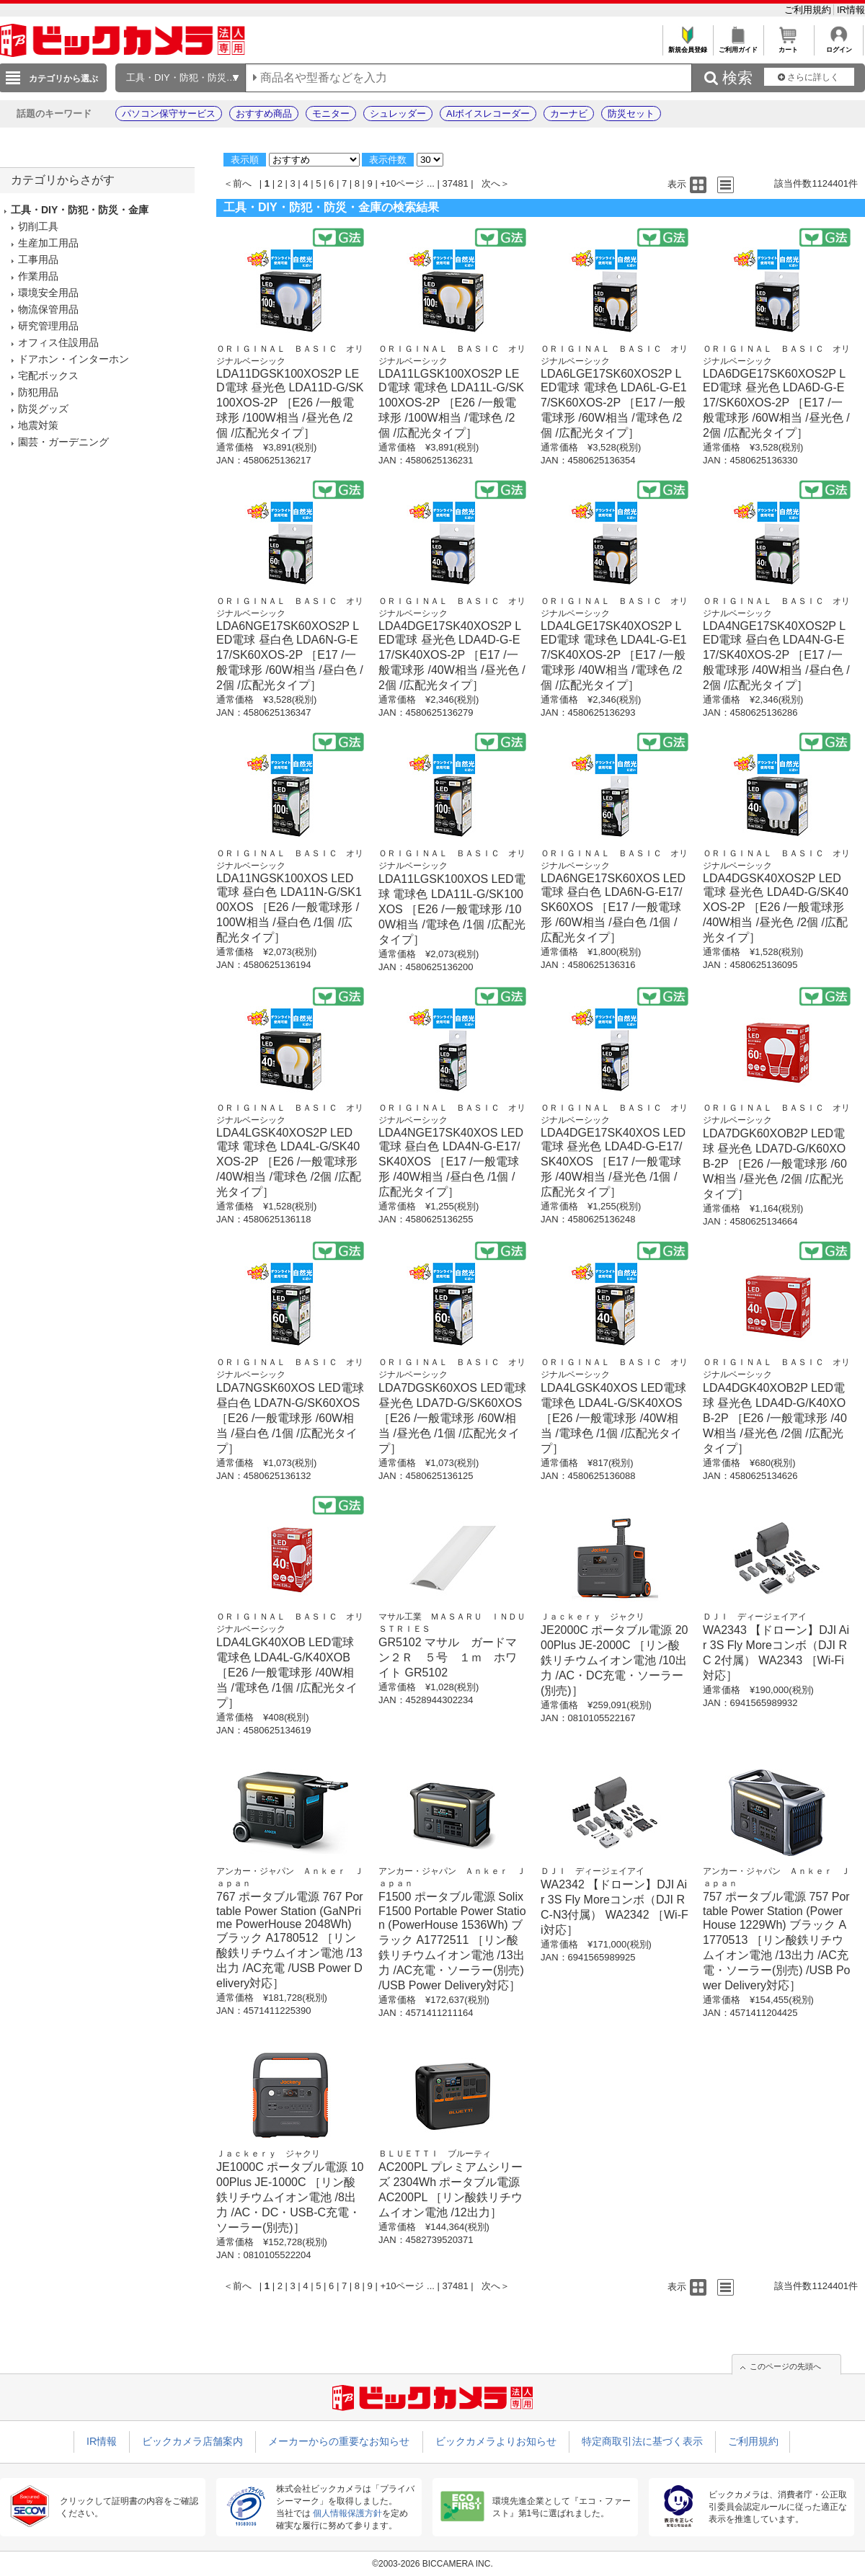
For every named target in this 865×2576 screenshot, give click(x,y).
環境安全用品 (48, 292)
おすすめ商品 (264, 113)
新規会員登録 (687, 45)
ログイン (838, 45)
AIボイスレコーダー (488, 113)
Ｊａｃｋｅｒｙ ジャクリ (592, 1617)
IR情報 (851, 9)
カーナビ (568, 113)
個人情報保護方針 (347, 2513)
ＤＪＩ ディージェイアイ (755, 1617)
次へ (491, 183)
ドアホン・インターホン (73, 359)
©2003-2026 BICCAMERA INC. (432, 2564)
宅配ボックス (48, 375)
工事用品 (38, 259)
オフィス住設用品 (58, 342)
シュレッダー (398, 113)
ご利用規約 (809, 9)
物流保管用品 (48, 309)
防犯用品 (38, 392)
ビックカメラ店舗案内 (192, 2441)
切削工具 (38, 226)
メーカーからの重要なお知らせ (338, 2441)
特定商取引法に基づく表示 (642, 2441)
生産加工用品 (48, 243)
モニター (331, 113)
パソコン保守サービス (169, 113)
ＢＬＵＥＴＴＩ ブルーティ (434, 2154)
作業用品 (38, 276)
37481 (456, 183)
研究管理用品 (48, 326)
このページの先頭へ (785, 2366)
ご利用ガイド (737, 45)
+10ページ (402, 183)
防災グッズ (43, 408)
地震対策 (38, 425)
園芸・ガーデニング (63, 442)
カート (788, 45)
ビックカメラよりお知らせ (495, 2441)
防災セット (631, 113)
